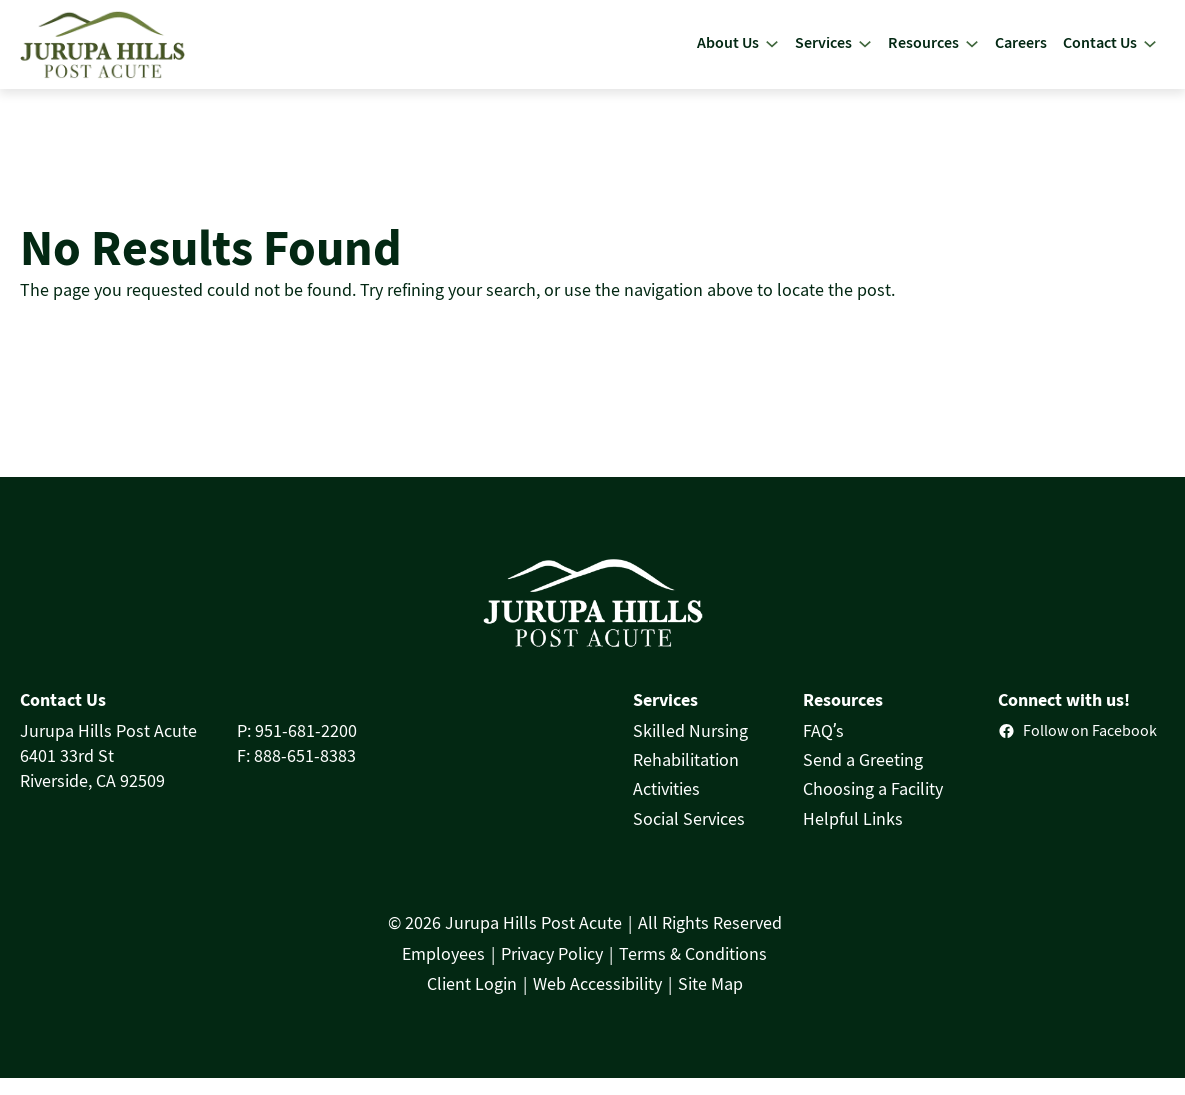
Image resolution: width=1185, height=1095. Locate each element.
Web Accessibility (597, 1001)
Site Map (710, 1001)
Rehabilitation (686, 777)
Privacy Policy (552, 971)
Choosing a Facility (873, 807)
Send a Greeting (863, 777)
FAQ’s (824, 748)
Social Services (689, 836)
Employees (443, 971)
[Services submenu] (865, 53)
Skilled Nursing (690, 748)
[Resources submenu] (972, 53)
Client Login (472, 1001)
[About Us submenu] (772, 53)
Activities (666, 807)
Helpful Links (853, 836)
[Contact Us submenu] (1150, 53)
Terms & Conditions (693, 971)
